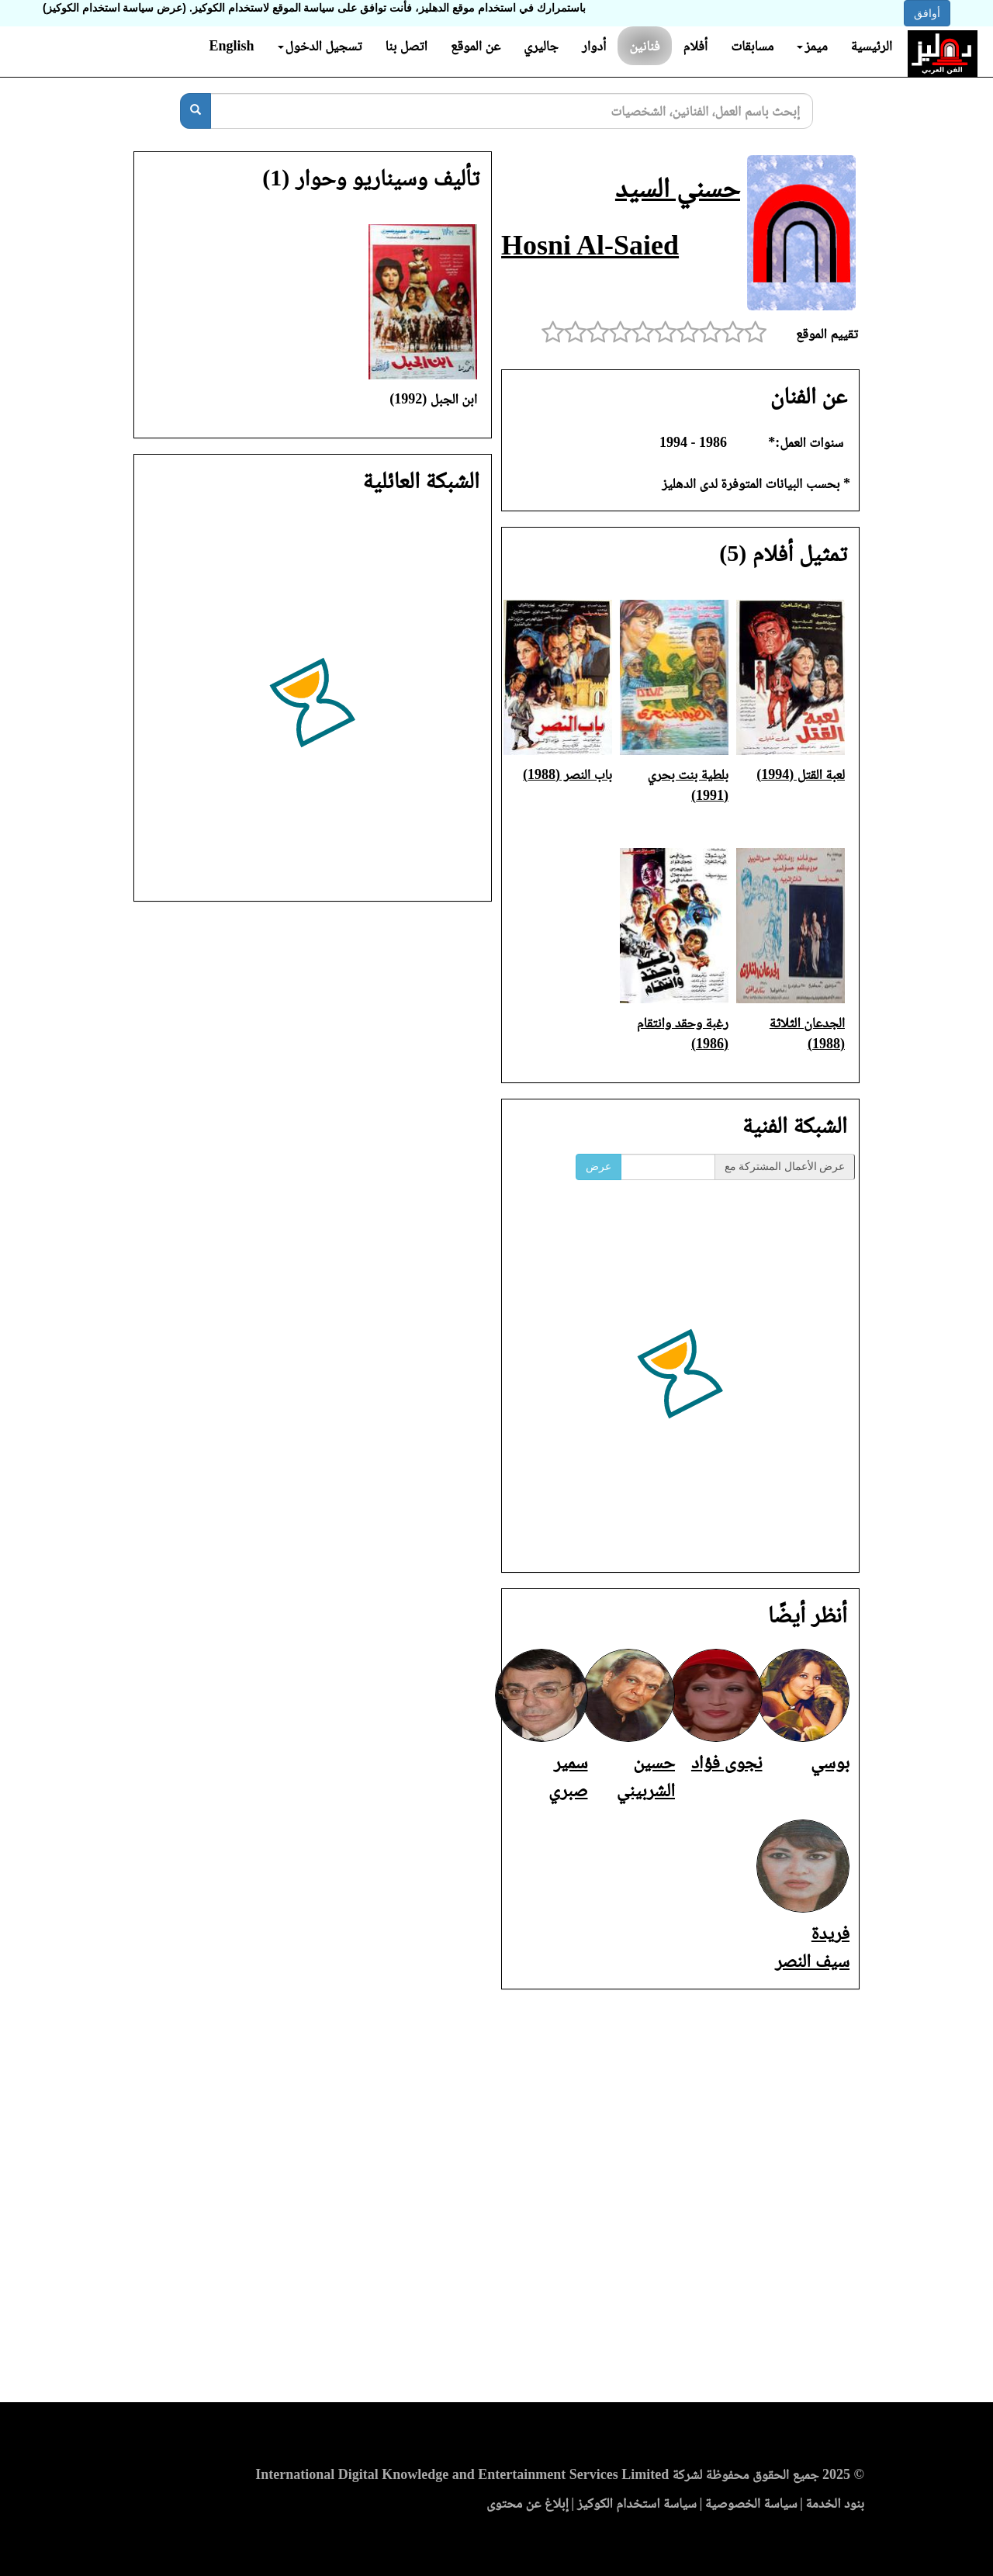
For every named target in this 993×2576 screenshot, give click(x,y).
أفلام (695, 46)
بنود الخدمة (834, 2503)
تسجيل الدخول (320, 46)
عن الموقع (475, 46)
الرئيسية (871, 46)
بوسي (830, 1762)
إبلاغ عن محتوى (527, 2503)
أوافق (927, 13)
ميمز (812, 46)
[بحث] (195, 111)
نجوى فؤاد (727, 1762)
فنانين (644, 46)
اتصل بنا (406, 46)
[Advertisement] (496, 2200)
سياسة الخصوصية (751, 2503)
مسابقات (752, 46)
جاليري (541, 46)
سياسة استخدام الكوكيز (637, 2503)
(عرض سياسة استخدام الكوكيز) (114, 8)
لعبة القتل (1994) (800, 774)
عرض (598, 1166)
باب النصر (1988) (567, 774)
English (231, 46)
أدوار (594, 46)
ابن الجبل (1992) (433, 399)
